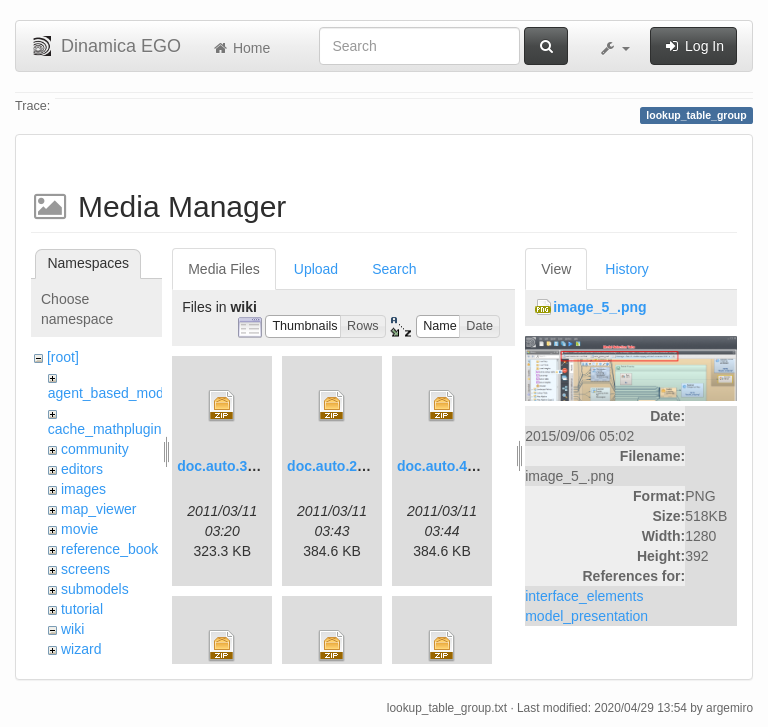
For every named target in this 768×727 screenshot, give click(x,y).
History (627, 269)
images (83, 489)
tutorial (82, 609)
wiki (72, 629)
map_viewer (98, 509)
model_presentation (586, 616)
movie (79, 529)
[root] (63, 357)
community (95, 449)
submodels (95, 589)
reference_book (109, 549)
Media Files (224, 269)
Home (240, 48)
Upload (316, 269)
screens (85, 569)
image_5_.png (599, 307)
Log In (693, 46)
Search (394, 269)
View (556, 269)
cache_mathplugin (105, 429)
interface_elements (584, 596)
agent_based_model (111, 393)
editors (82, 469)
